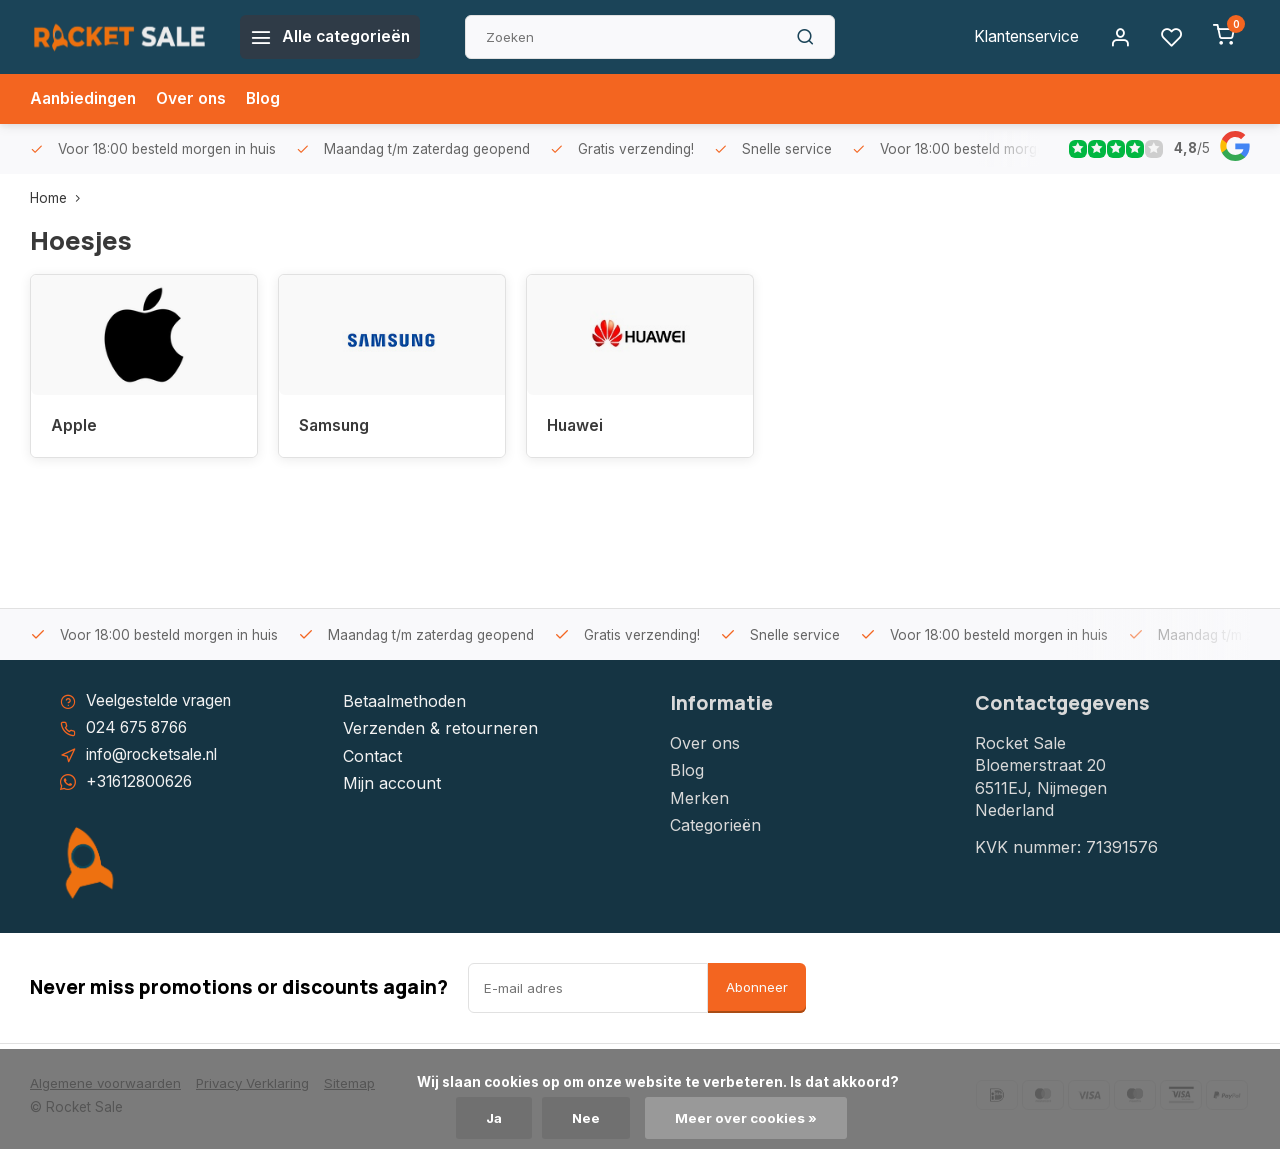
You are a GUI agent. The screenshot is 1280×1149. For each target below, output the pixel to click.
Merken (699, 798)
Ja (494, 1118)
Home (59, 198)
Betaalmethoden (404, 701)
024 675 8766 (140, 729)
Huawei (576, 426)
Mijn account (392, 783)
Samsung (335, 426)
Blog (269, 99)
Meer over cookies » (748, 1118)
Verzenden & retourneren (440, 729)
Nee (587, 1118)
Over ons (196, 99)
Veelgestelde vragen (162, 701)
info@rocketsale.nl (156, 756)
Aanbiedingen (85, 99)
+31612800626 (142, 783)
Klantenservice (1023, 37)
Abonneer (757, 989)
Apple (74, 426)
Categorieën (715, 825)
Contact (372, 756)
